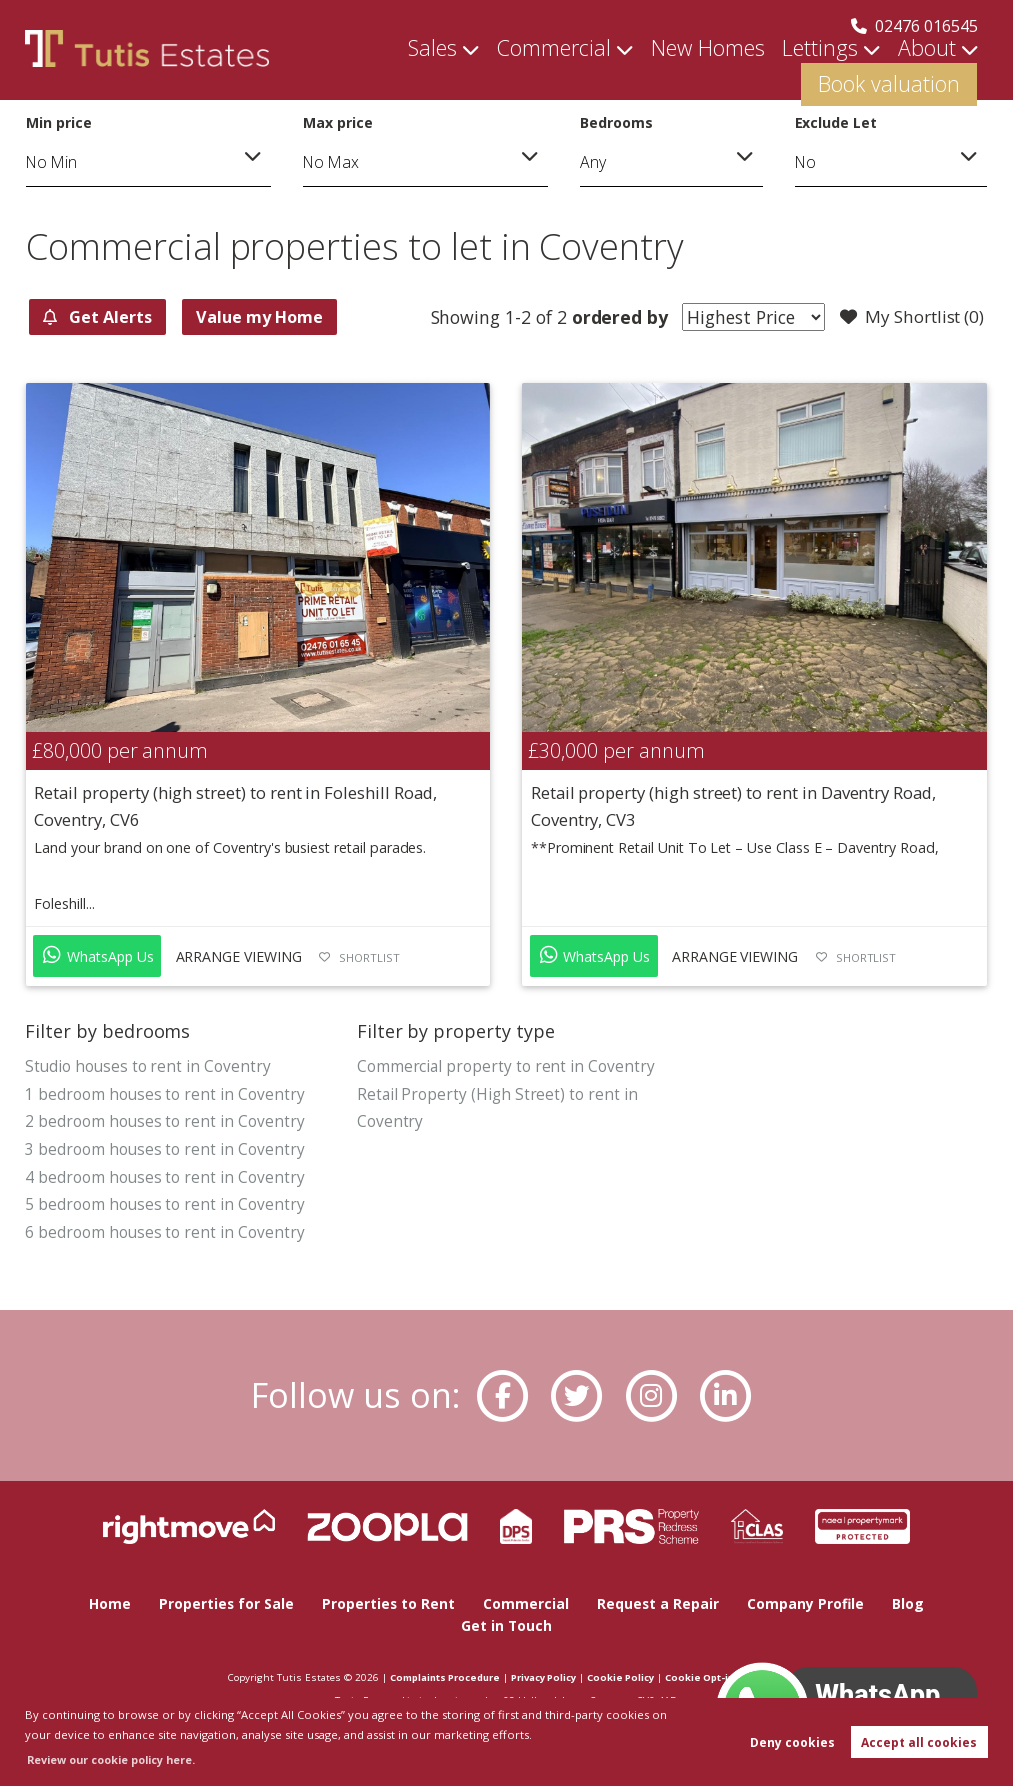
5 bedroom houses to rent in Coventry (165, 1207)
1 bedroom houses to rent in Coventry (165, 1095)
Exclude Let (836, 122)
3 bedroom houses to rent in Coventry (165, 1151)
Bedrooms (616, 122)
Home (107, 1605)
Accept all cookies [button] (919, 1742)
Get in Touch (507, 1626)
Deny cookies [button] (792, 1742)
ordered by (607, 317)
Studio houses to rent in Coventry (148, 1067)
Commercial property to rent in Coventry (506, 1067)
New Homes (590, 70)
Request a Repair (659, 1605)
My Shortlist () (908, 318)
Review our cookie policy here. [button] (117, 1759)
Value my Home (287, 317)
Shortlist (369, 958)
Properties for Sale (224, 1605)
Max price (338, 122)
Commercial (461, 70)
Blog (911, 1605)
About (775, 70)
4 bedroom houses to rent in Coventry (165, 1179)
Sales (358, 70)
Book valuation (905, 70)
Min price (59, 122)
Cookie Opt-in (711, 1677)
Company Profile (808, 1605)
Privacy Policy (542, 1677)
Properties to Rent (388, 1605)
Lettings (682, 70)
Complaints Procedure (432, 1677)
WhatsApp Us (98, 956)
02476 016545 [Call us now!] (914, 26)
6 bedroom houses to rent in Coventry (165, 1236)
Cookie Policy (627, 1677)
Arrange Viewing (239, 957)
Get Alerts (105, 317)
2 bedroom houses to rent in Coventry (165, 1123)
